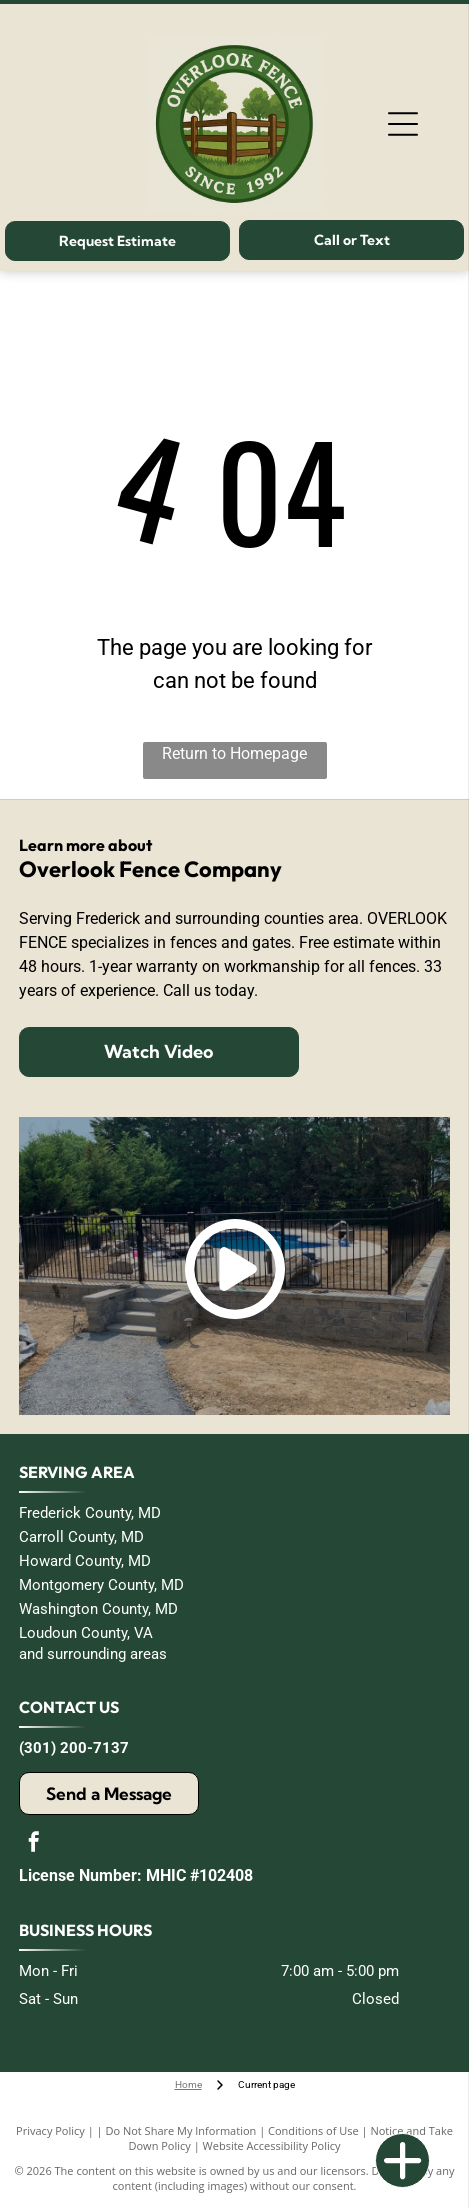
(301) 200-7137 (74, 1748)
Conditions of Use (313, 2130)
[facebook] (34, 1844)
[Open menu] (403, 124)
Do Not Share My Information (180, 2130)
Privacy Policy (50, 2130)
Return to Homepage (234, 753)
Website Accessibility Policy (272, 2145)
